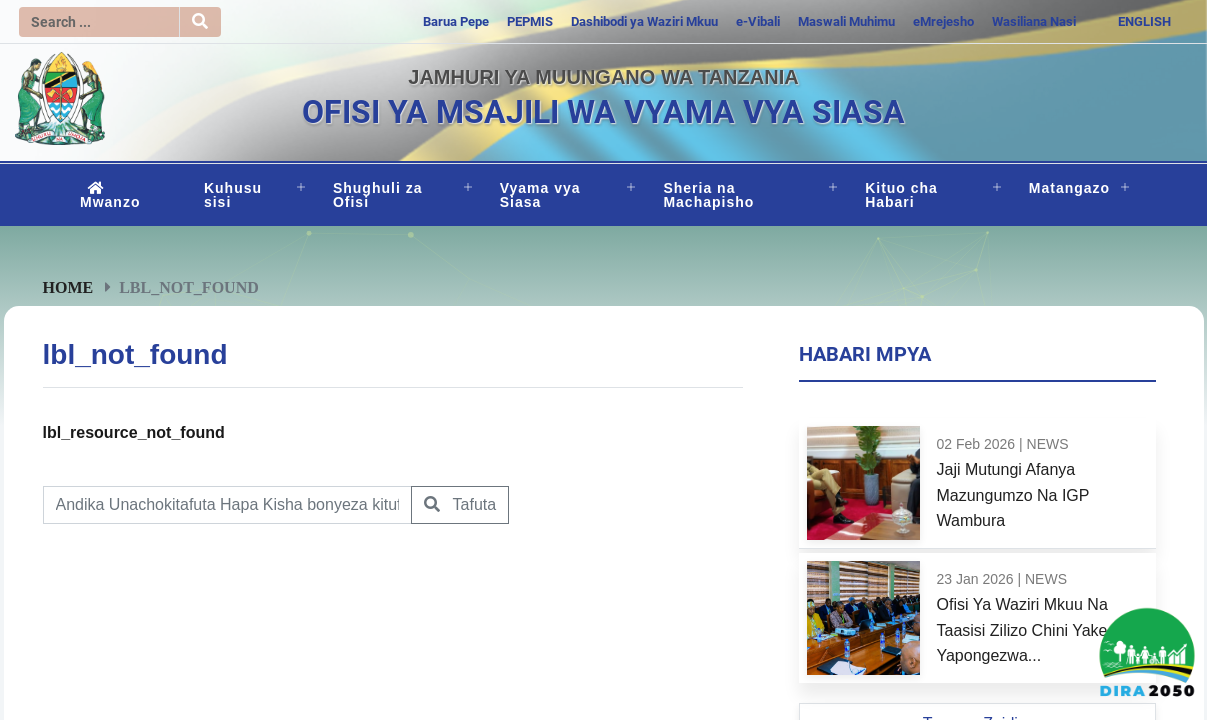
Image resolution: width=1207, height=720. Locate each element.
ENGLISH (1144, 21)
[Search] (99, 22)
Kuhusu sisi (233, 195)
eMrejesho (943, 21)
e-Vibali (758, 21)
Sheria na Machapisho (708, 195)
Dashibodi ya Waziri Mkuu (644, 21)
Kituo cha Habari (901, 195)
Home (68, 287)
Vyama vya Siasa (540, 195)
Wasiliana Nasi (1034, 21)
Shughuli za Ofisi (378, 195)
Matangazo (1069, 188)
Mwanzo (110, 195)
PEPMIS (530, 21)
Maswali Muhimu (846, 21)
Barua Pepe (456, 21)
